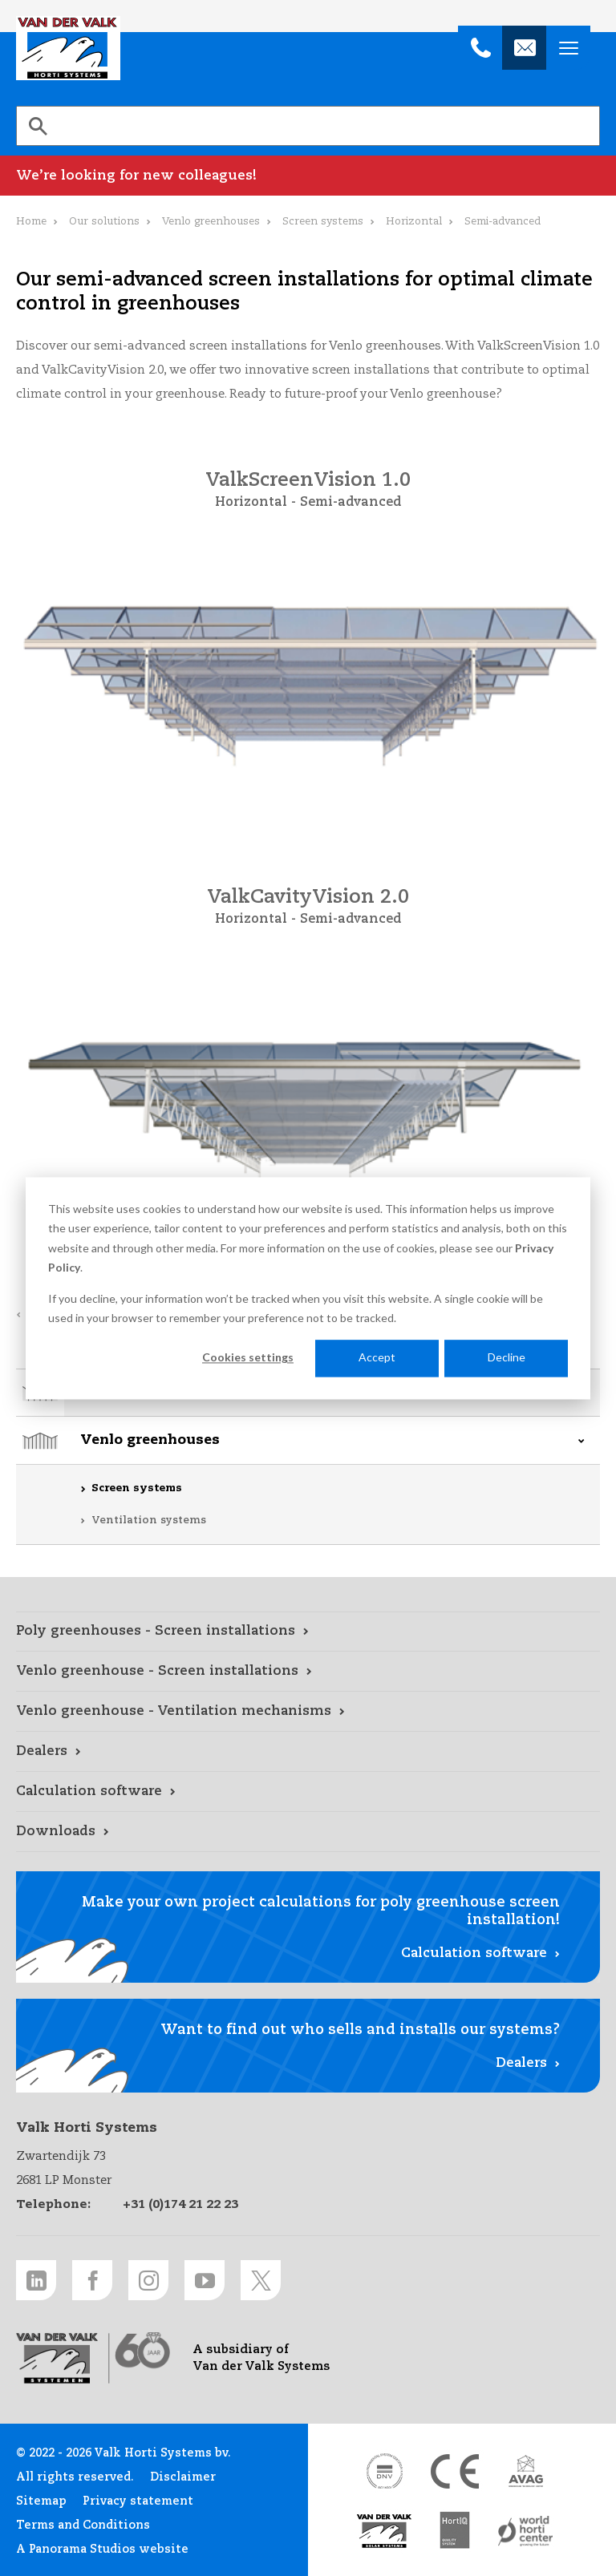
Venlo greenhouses (150, 1440)
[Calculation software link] (308, 1792)
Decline (506, 1358)
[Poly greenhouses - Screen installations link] (308, 1632)
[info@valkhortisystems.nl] (524, 48)
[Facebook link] (92, 2280)
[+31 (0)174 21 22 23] (480, 48)
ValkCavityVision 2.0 (308, 898)
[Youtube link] (204, 2280)
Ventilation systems (148, 1520)
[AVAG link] (525, 2471)
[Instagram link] (148, 2280)
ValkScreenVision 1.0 (308, 481)
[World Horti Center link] (525, 2531)
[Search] (38, 126)
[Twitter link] (261, 2280)
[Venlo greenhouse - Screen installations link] (308, 1672)
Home (31, 221)
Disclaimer (183, 2477)
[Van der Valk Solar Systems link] (384, 2531)
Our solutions (104, 221)
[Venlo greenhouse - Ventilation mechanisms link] (308, 1712)
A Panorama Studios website (102, 2549)
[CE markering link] (455, 2471)
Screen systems (136, 1488)
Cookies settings (248, 1358)
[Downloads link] (308, 1832)
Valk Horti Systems (68, 48)
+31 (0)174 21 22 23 (180, 2204)
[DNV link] (384, 2471)
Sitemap (41, 2501)
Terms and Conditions (83, 2525)
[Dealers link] (308, 1752)
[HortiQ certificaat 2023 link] (455, 2531)
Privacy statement (138, 2501)
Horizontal (414, 221)
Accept (377, 1358)
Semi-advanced (350, 502)
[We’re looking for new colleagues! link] (308, 176)
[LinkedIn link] (36, 2280)
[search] (308, 126)
